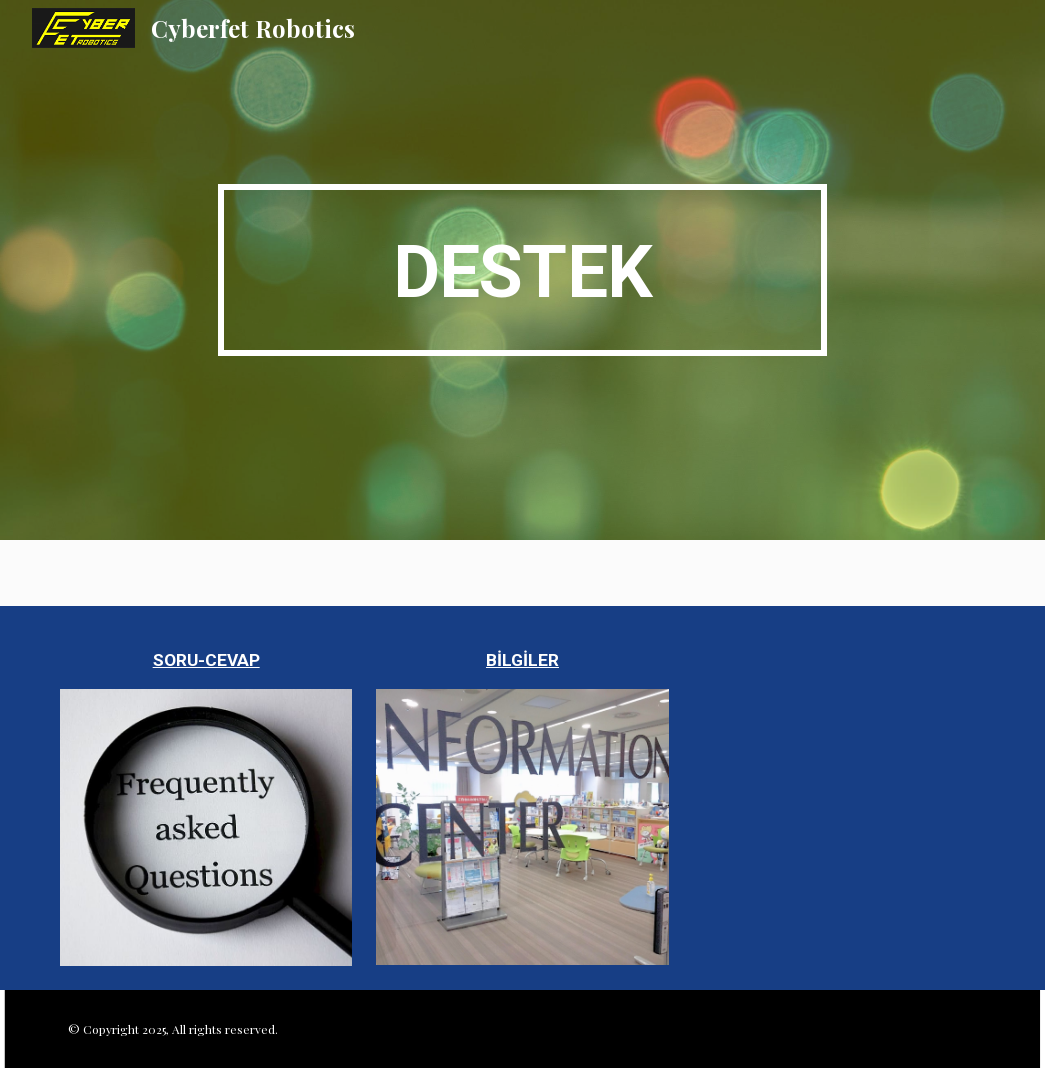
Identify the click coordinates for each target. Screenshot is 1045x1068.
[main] (522, 270)
